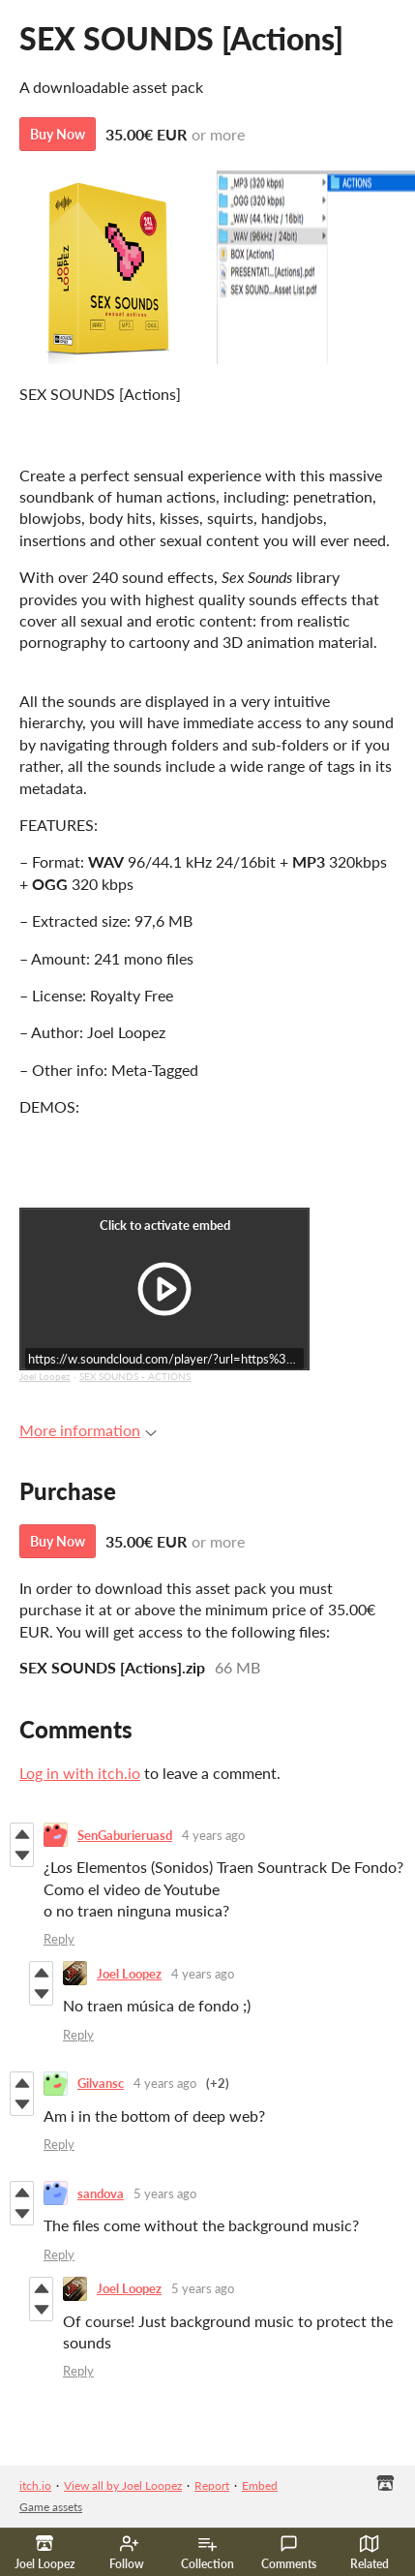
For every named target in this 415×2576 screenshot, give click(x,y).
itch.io (35, 2485)
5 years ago (164, 2193)
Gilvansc (100, 2083)
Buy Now (57, 134)
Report (211, 2485)
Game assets (50, 2506)
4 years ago (213, 1835)
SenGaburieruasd (124, 1835)
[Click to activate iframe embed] (164, 1289)
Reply (59, 1939)
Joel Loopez (45, 1376)
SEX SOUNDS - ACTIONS (135, 1376)
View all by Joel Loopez (123, 2485)
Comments (288, 2552)
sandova (100, 2193)
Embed (260, 2485)
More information (88, 1430)
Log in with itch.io (79, 1772)
